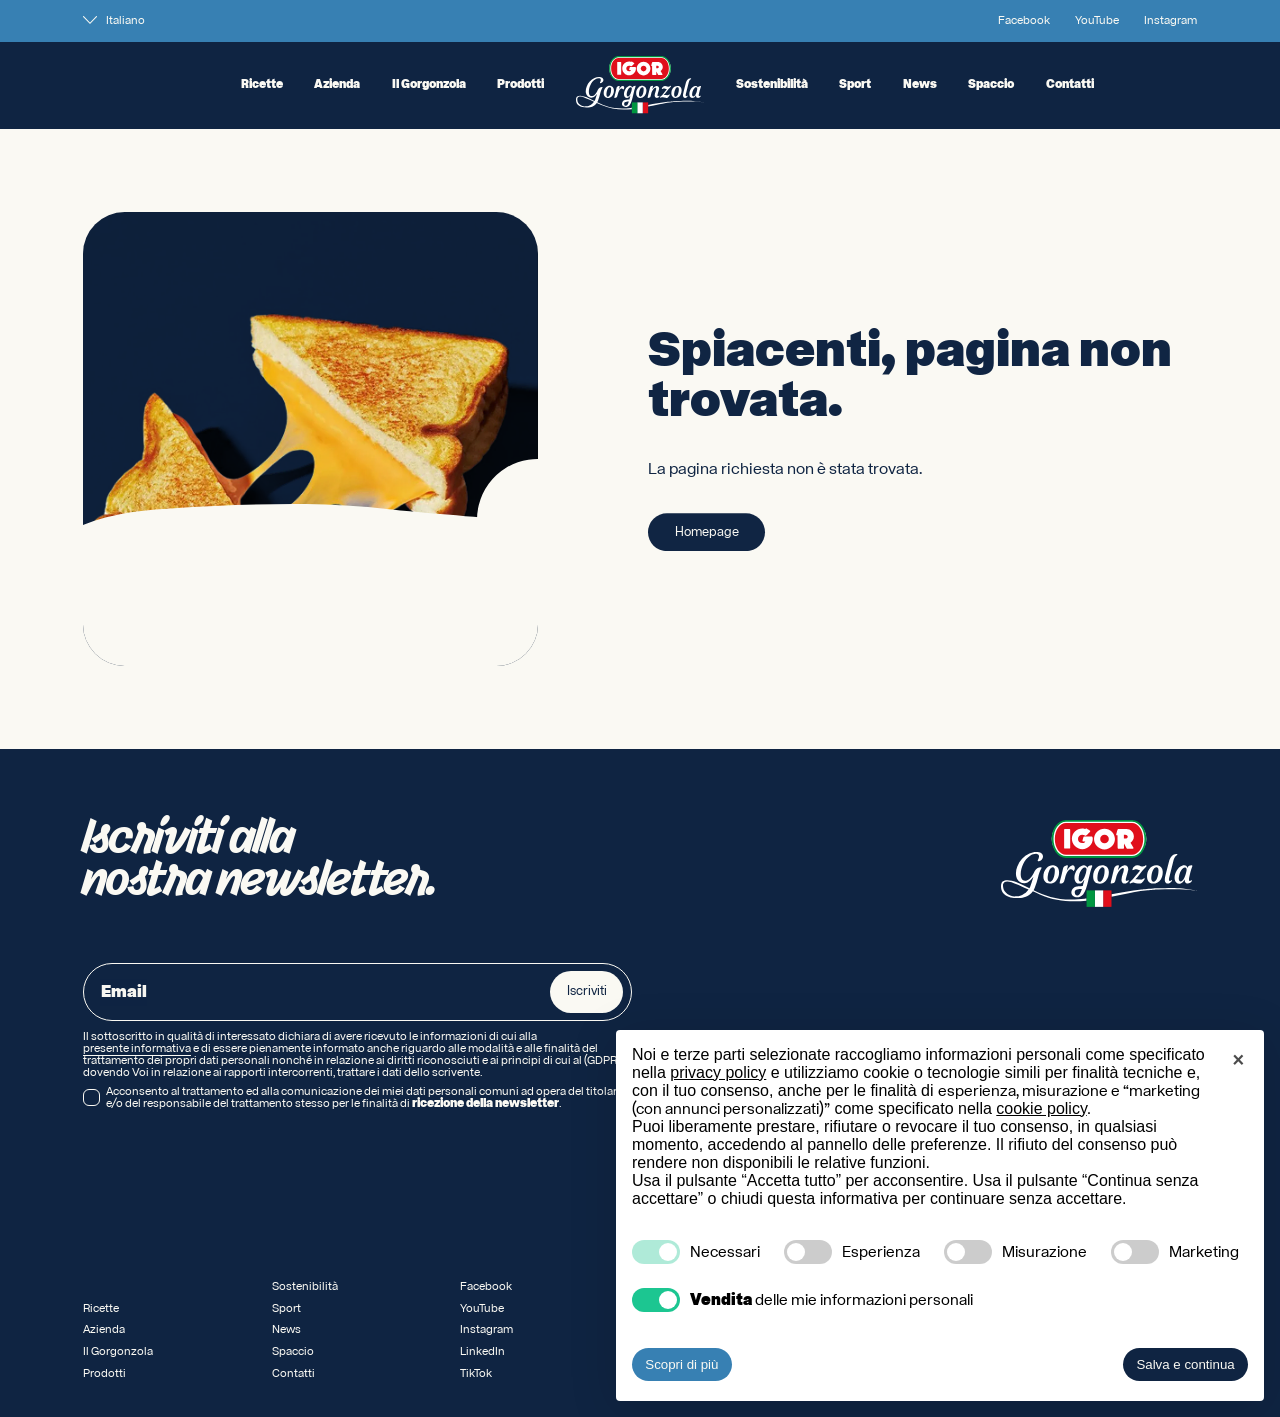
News (920, 85)
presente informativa (137, 1049)
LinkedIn (482, 1351)
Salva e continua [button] (1185, 1364)
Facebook (1024, 21)
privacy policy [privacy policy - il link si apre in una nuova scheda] (718, 1072)
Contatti (1070, 85)
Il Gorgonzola (429, 85)
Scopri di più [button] (681, 1364)
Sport (855, 85)
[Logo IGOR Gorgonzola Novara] (640, 85)
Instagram (1170, 21)
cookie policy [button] (1041, 1108)
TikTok (476, 1373)
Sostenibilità (772, 85)
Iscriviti (587, 991)
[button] (1238, 1062)
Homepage (707, 533)
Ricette (262, 85)
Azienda (337, 85)
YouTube (1097, 21)
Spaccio (991, 85)
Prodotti (520, 85)
